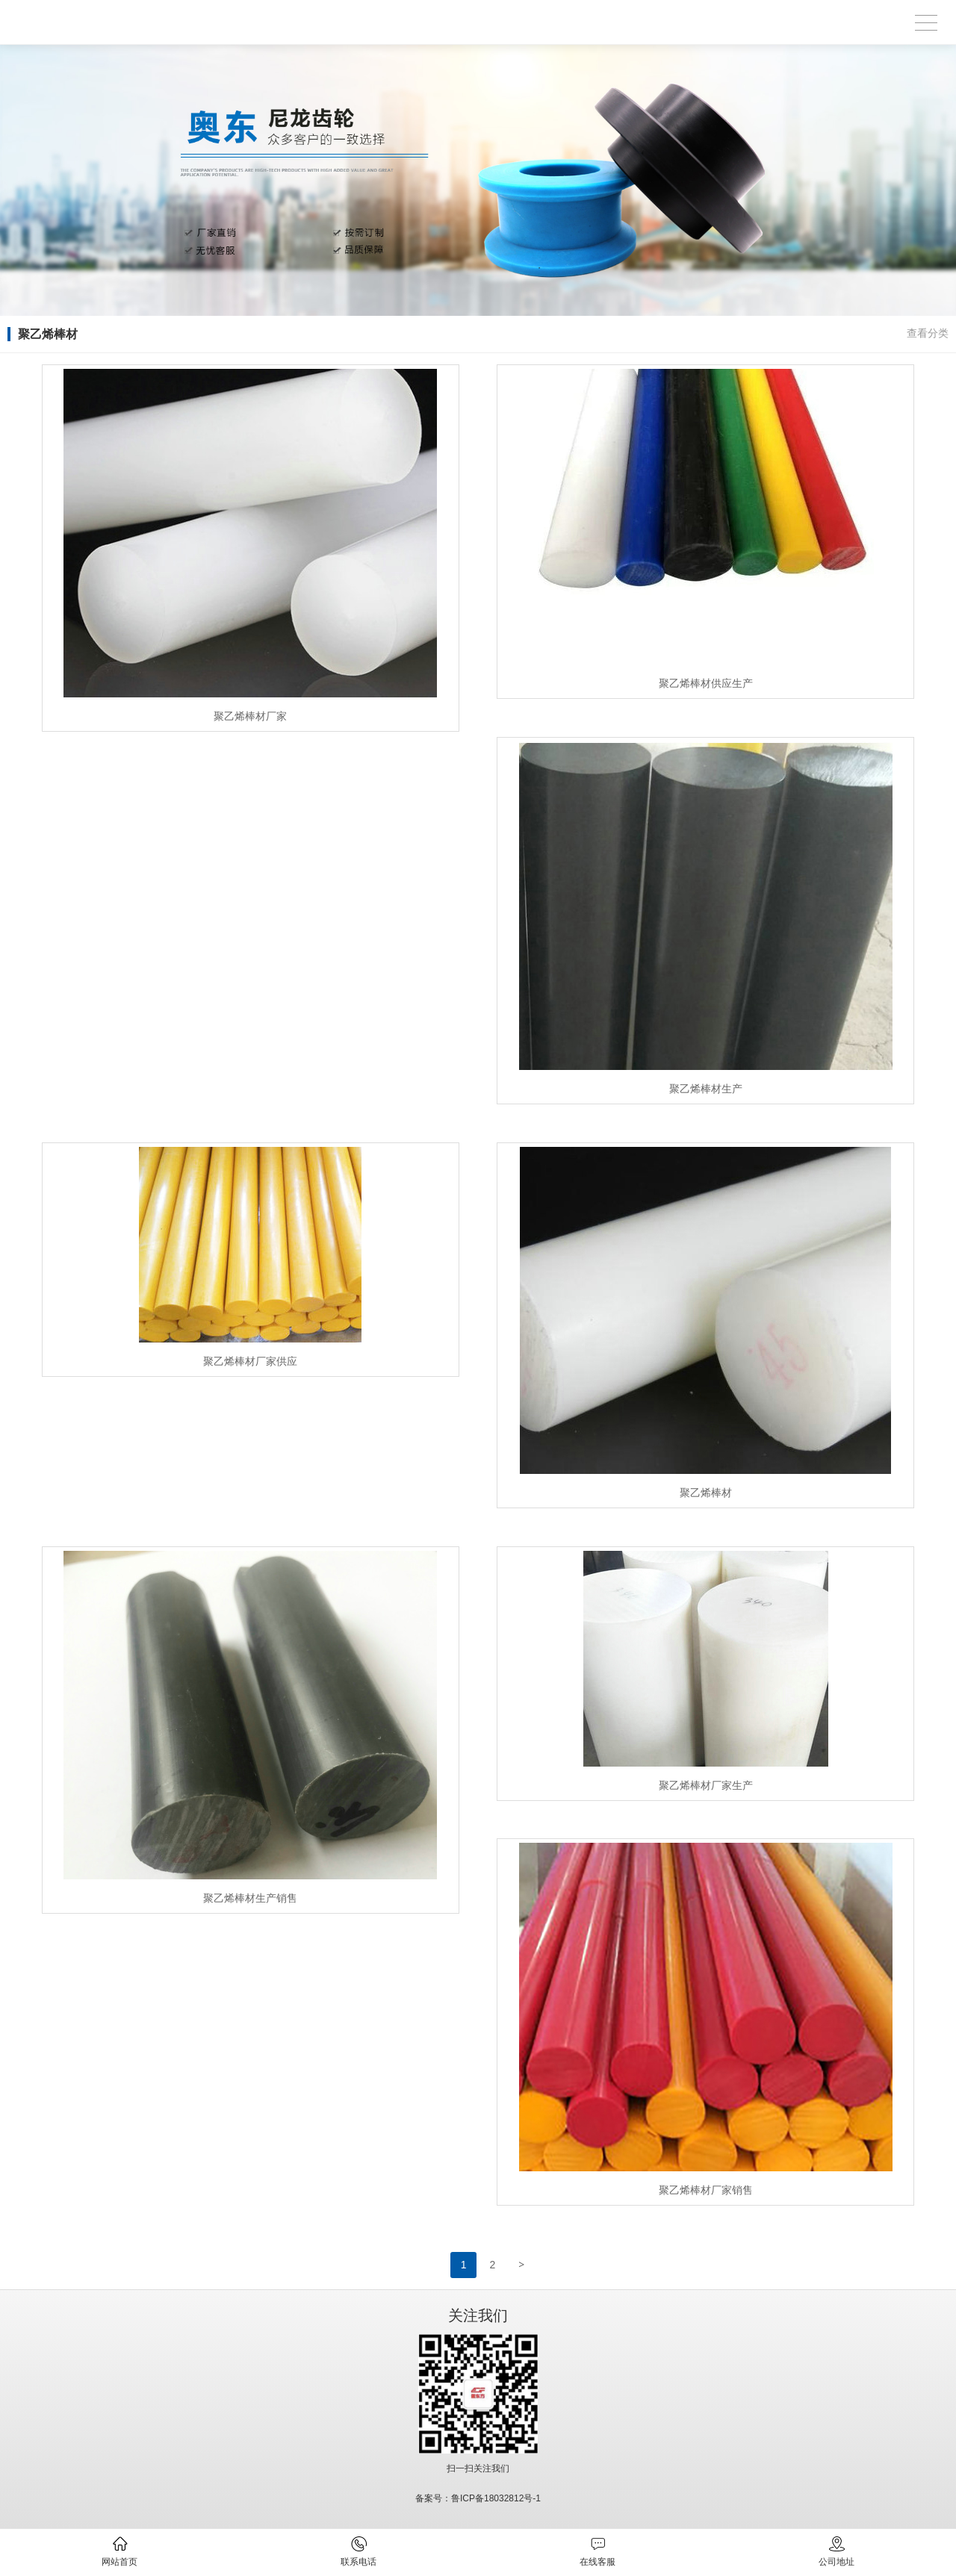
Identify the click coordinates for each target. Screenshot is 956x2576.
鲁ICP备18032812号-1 (496, 2498)
